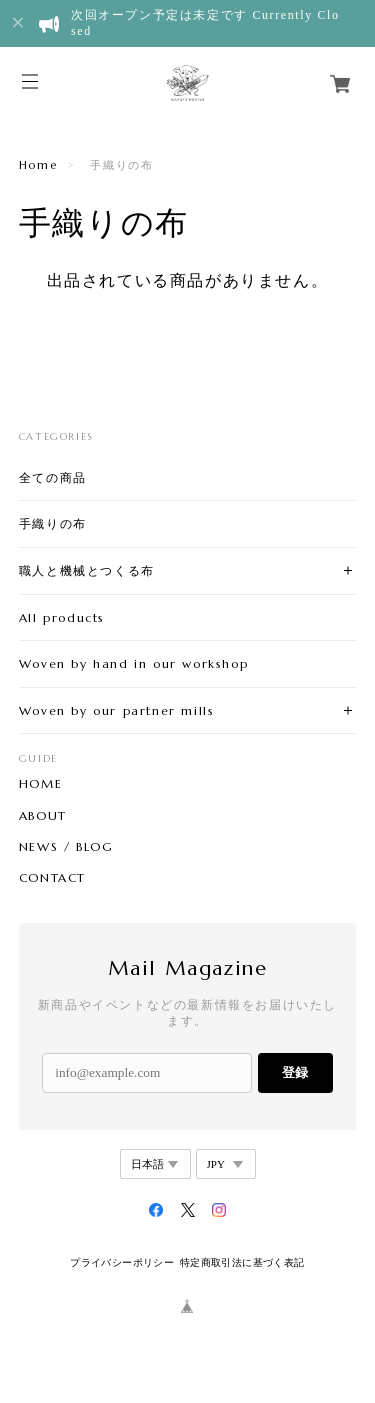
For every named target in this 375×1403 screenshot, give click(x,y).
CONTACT (52, 878)
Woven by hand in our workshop (133, 663)
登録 (295, 1072)
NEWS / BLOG (66, 847)
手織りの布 (53, 523)
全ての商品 (53, 477)
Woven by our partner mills (117, 710)
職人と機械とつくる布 (87, 570)
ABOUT (43, 816)
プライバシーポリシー (122, 1262)
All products (62, 617)
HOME (40, 784)
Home (38, 165)
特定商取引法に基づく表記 (242, 1262)
